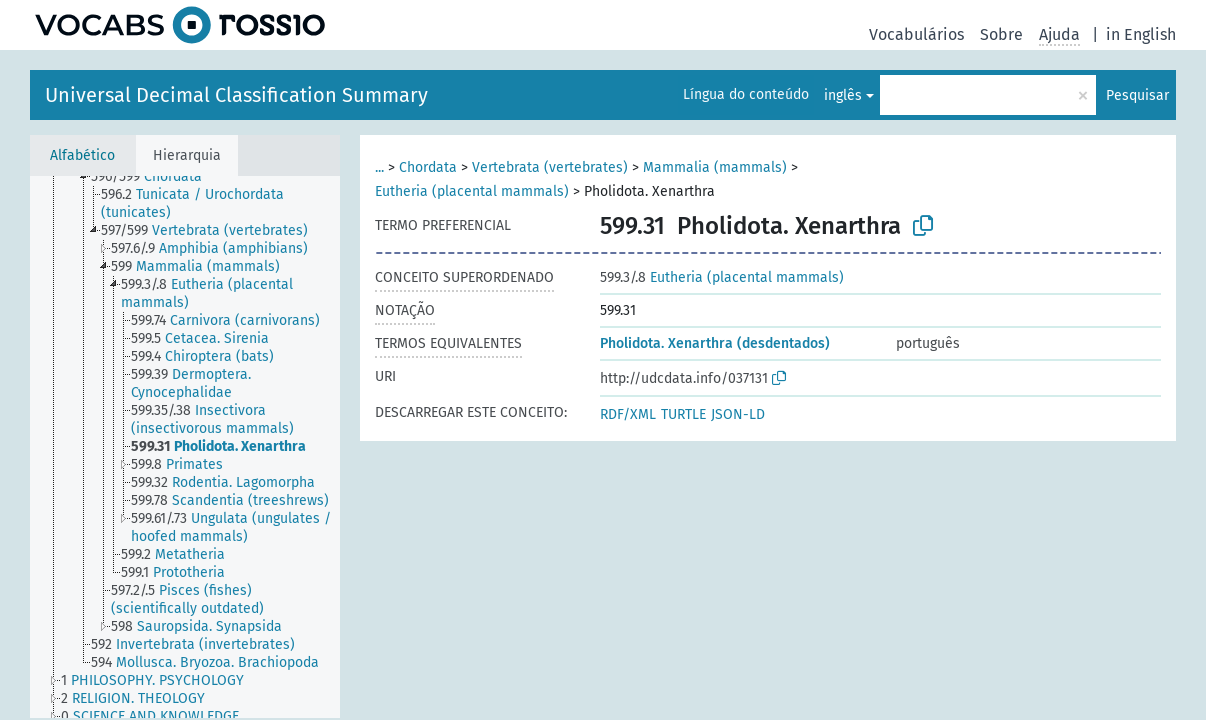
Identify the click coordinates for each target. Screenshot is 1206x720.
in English (1141, 34)
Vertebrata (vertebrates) (550, 167)
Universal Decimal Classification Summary (236, 95)
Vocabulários (916, 34)
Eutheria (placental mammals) (472, 191)
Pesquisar (1137, 95)
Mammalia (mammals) (715, 167)
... (379, 167)
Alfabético (82, 155)
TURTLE (683, 414)
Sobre (1001, 34)
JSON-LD (738, 414)
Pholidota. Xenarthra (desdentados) (715, 343)
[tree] (185, 447)
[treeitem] (155, 177)
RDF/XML (628, 414)
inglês (843, 95)
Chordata (428, 167)
